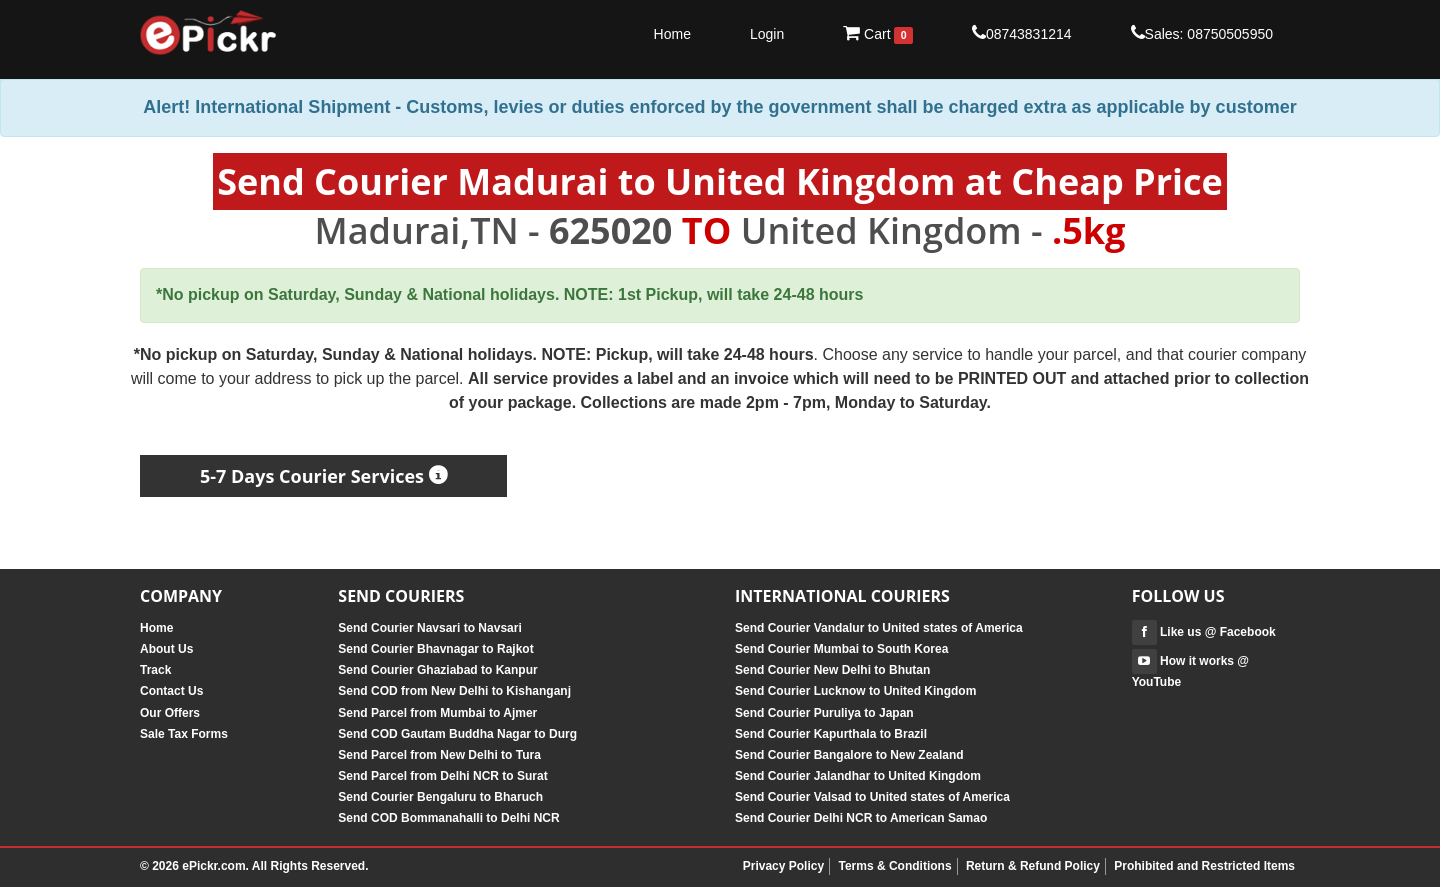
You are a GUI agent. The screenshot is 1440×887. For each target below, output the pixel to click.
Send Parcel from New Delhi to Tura (439, 755)
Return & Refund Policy (1033, 866)
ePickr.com (213, 866)
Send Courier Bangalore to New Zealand (849, 755)
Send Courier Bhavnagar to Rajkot (435, 649)
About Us (166, 649)
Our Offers (170, 713)
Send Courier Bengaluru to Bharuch (440, 797)
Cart (878, 34)
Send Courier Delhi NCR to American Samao (861, 818)
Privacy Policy (783, 866)
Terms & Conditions (894, 866)
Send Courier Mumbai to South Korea (841, 649)
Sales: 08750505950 (1202, 33)
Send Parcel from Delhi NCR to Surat (442, 776)
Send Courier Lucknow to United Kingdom (855, 691)
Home (672, 34)
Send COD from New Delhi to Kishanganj (454, 691)
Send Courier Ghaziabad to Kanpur (437, 670)
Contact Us (171, 691)
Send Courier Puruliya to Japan (824, 713)
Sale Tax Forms (184, 734)
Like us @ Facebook (1204, 632)
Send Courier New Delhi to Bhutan (832, 670)
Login (767, 34)
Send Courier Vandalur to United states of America (879, 628)
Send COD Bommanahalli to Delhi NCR (448, 818)
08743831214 (1022, 33)
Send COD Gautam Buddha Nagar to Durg (457, 734)
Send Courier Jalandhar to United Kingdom (858, 776)
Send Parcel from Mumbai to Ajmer (437, 713)
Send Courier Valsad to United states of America (872, 797)
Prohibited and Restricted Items (1204, 866)
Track (155, 670)
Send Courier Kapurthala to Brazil (831, 734)
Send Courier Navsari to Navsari (429, 628)
